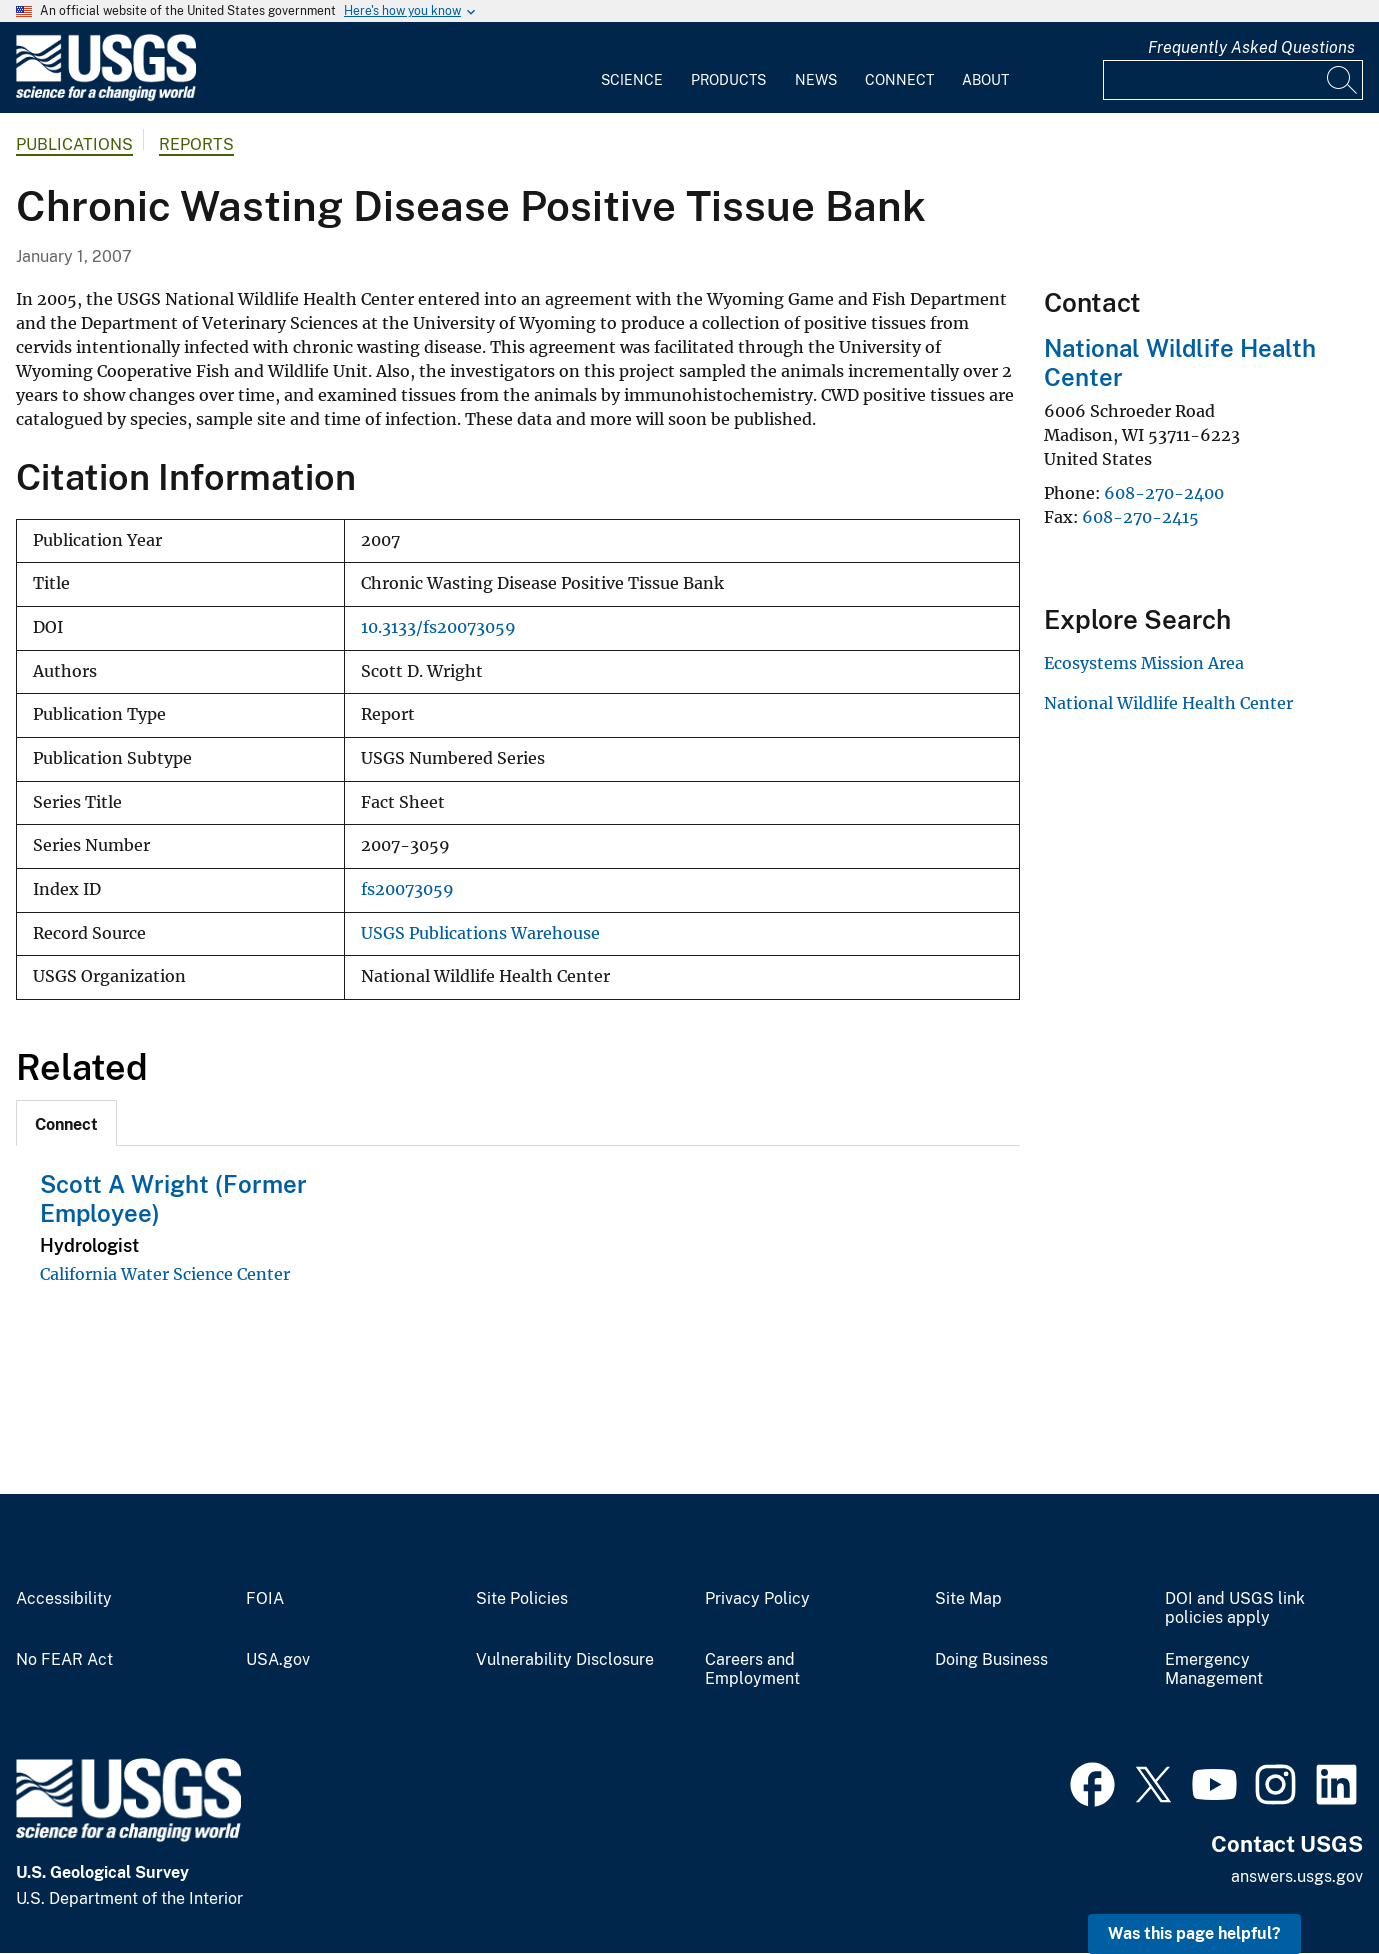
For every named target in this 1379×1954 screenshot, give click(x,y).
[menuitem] (632, 68)
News (816, 80)
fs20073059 (407, 889)
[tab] (66, 1123)
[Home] (106, 96)
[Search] (1343, 80)
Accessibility (64, 1599)
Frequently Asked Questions (1251, 47)
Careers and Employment (752, 1669)
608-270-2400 (1164, 493)
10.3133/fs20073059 (438, 627)
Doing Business (991, 1660)
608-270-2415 (1140, 517)
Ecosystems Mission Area (1144, 663)
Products (728, 80)
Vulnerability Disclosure (565, 1660)
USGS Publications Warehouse (480, 933)
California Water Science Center (165, 1274)
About (985, 80)
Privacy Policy (757, 1599)
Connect (899, 80)
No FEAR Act (64, 1660)
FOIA (265, 1599)
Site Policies (522, 1599)
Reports (196, 144)
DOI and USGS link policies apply (1235, 1608)
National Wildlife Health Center (1168, 703)
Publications (74, 144)
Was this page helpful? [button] (1194, 1933)
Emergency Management (1214, 1669)
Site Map (968, 1599)
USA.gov (278, 1660)
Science (632, 80)
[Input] (1233, 80)
